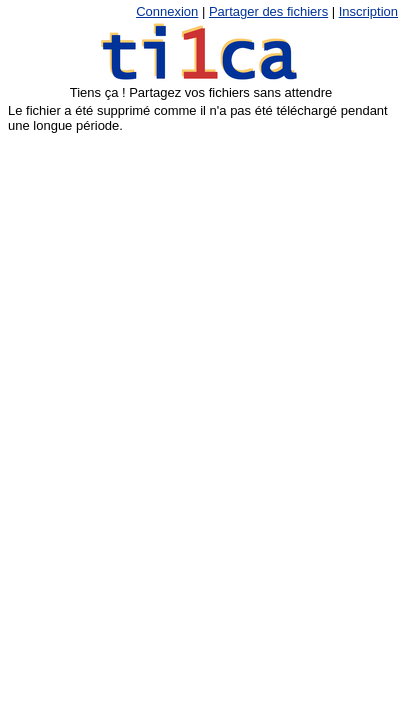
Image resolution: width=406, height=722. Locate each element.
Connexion (167, 11)
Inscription (368, 11)
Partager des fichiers (268, 11)
